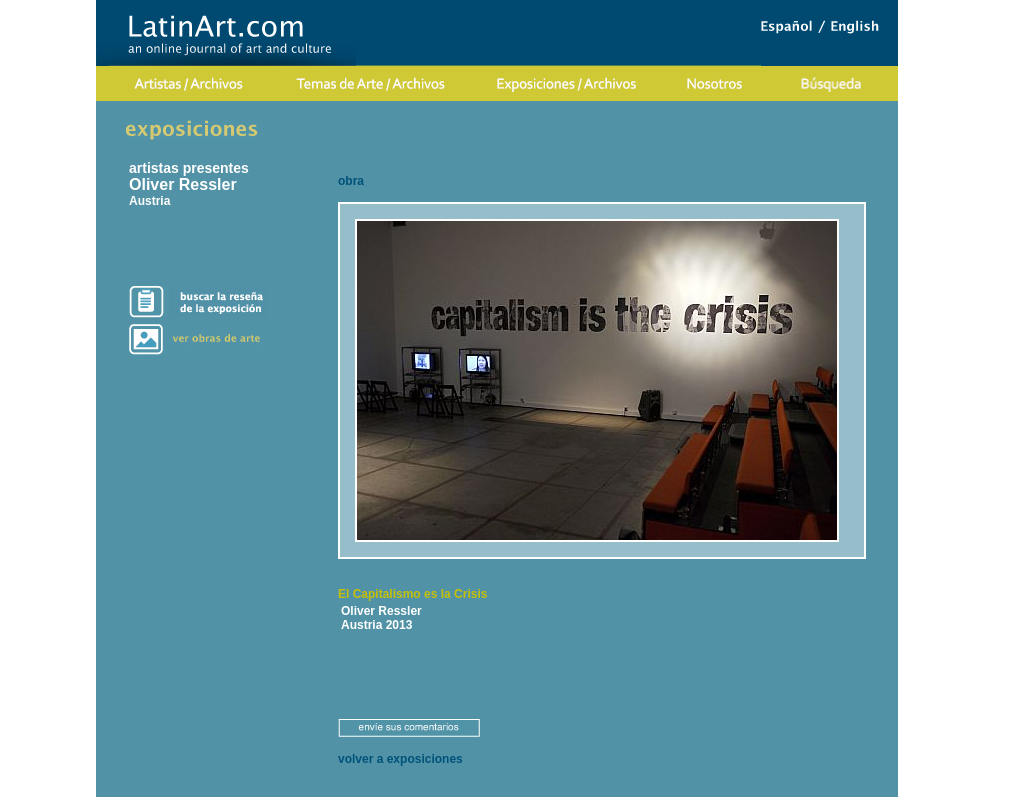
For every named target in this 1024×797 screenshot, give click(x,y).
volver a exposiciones (400, 759)
